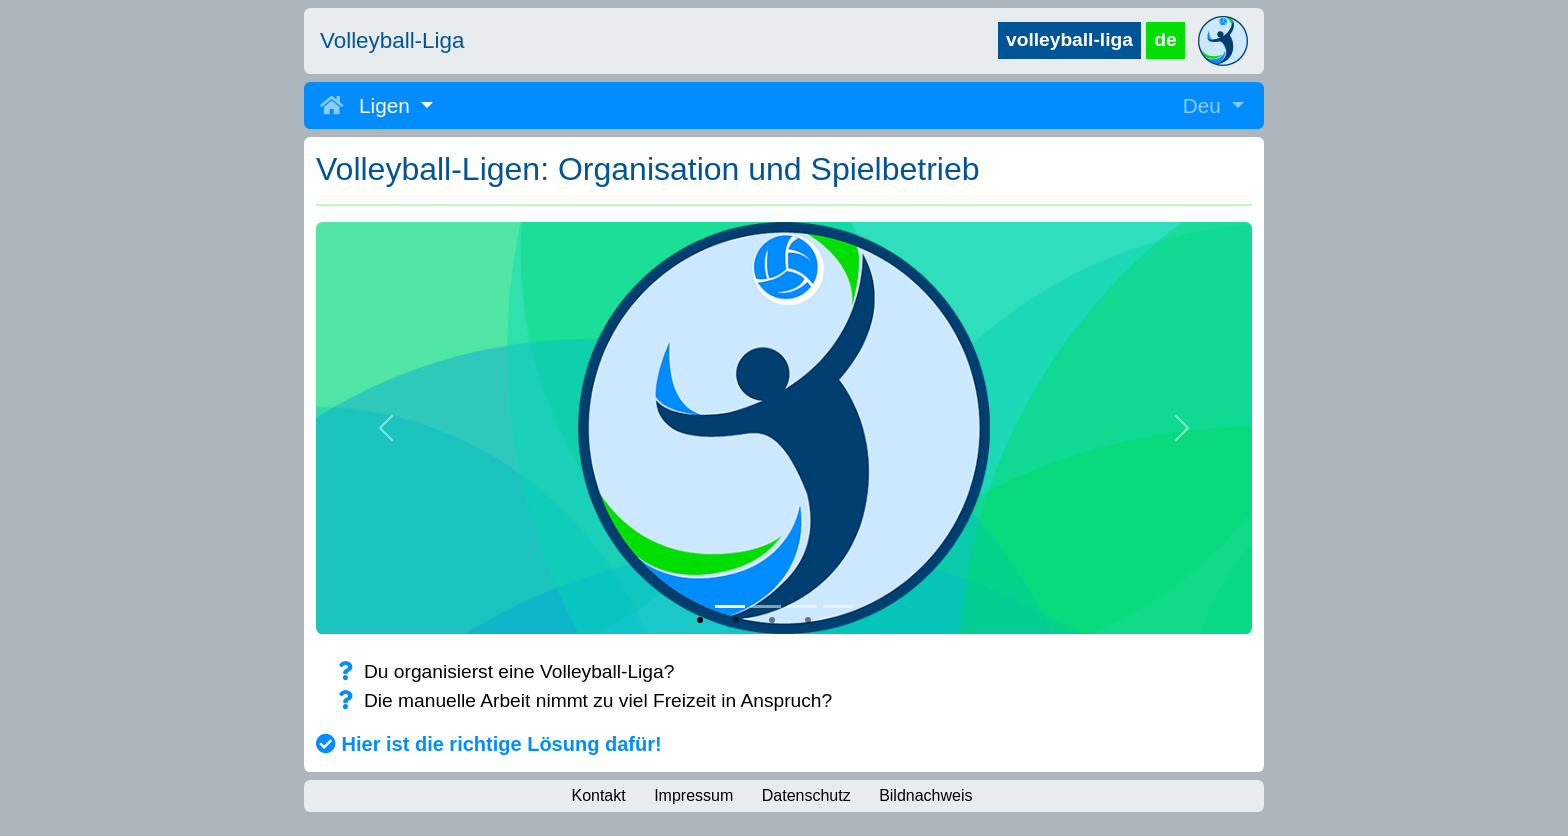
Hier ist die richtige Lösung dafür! (489, 744)
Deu (1205, 105)
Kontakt (598, 795)
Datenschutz (806, 795)
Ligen (387, 105)
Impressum (693, 795)
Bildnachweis (925, 795)
